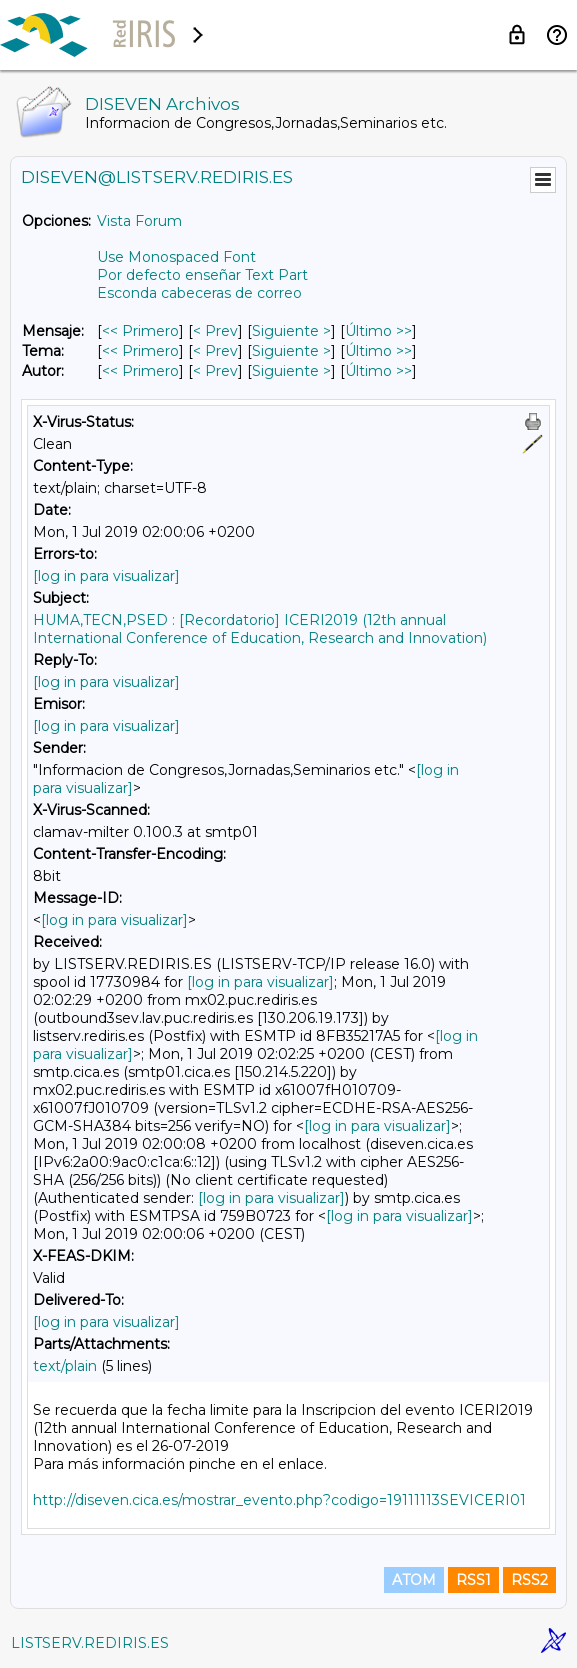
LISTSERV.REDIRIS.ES (90, 1643)
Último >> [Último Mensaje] (378, 331)
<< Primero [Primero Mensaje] (140, 331)
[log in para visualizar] (106, 576)
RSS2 (529, 1580)
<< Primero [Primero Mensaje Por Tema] (140, 351)
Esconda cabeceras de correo (199, 293)
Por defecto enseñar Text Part (202, 275)
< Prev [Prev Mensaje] (215, 331)
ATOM (414, 1580)
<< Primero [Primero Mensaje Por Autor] (140, 371)
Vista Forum (139, 221)
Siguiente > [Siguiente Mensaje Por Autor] (291, 371)
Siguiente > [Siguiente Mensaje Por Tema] (291, 351)
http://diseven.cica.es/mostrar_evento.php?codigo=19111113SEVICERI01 (279, 1500)
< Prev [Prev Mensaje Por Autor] (215, 371)
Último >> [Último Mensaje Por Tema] (378, 351)
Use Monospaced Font (176, 257)
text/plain (65, 1366)
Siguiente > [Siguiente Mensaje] (291, 331)
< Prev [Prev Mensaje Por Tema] (215, 351)
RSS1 (473, 1580)
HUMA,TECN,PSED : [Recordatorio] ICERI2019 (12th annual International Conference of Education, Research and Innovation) (260, 629)
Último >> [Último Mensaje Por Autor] (378, 371)
